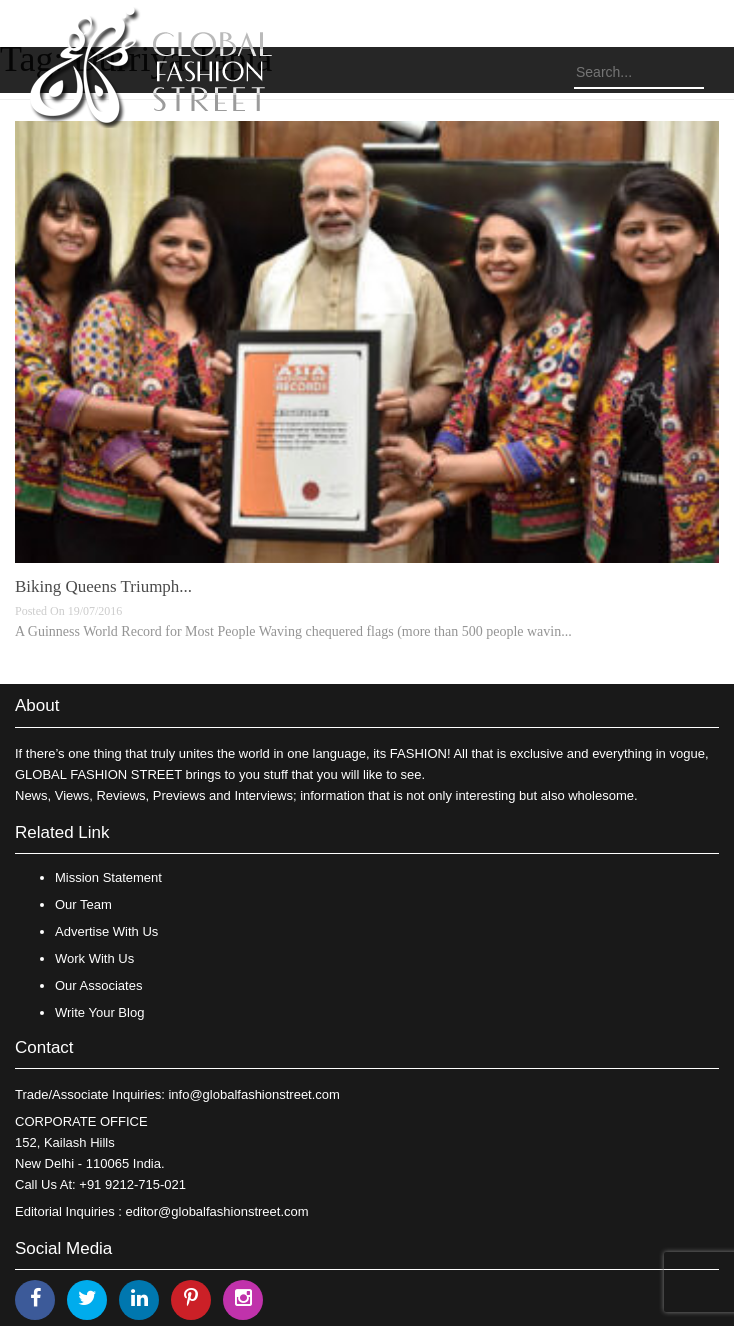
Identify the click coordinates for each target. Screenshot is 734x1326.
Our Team (83, 904)
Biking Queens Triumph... (103, 586)
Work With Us (94, 958)
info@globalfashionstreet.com (253, 1094)
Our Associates (98, 985)
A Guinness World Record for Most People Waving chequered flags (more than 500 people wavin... (293, 631)
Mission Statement (108, 877)
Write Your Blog (99, 1012)
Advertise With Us (106, 931)
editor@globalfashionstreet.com (217, 1211)
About (37, 705)
